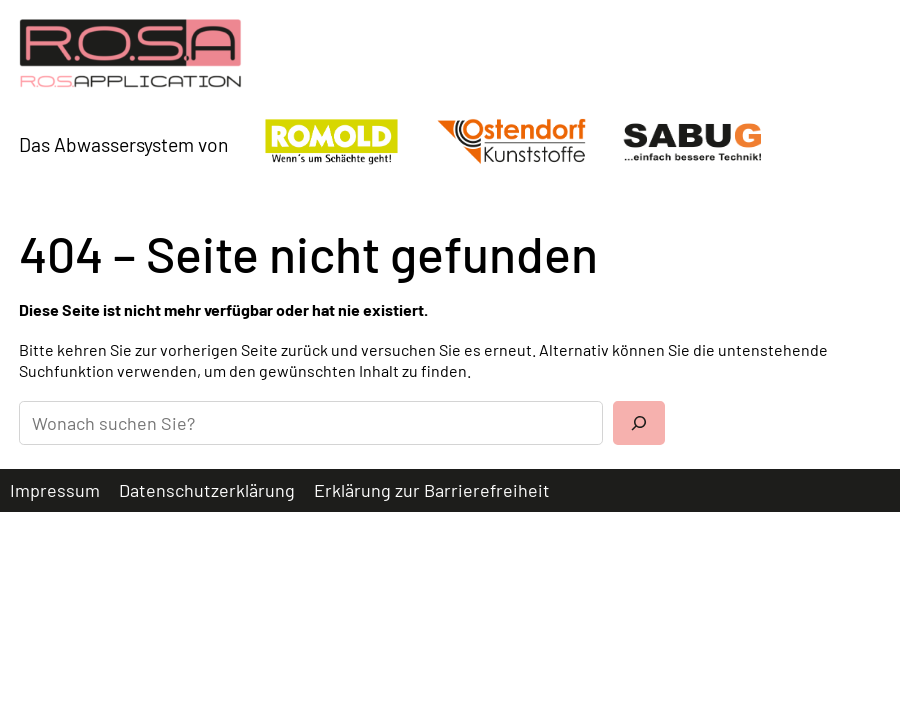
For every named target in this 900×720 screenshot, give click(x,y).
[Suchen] (639, 423)
